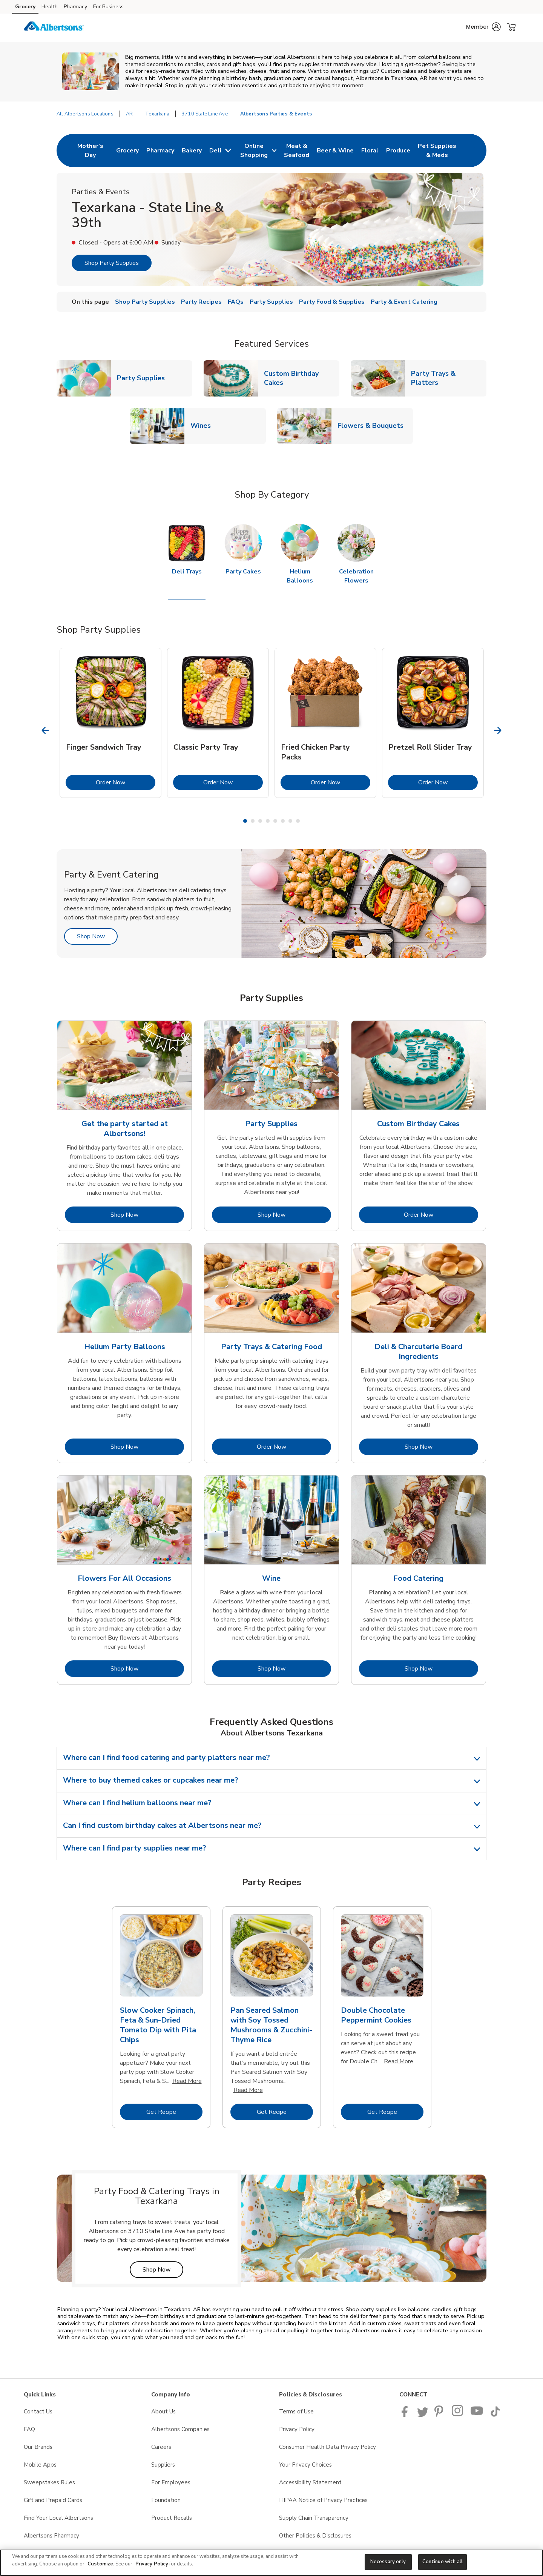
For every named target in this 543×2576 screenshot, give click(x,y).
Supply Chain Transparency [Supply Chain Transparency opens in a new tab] (313, 2518)
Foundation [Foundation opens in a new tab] (166, 2500)
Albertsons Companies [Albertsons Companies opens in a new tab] (180, 2429)
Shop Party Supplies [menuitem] (145, 302)
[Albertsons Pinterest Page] (440, 2415)
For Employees (170, 2482)
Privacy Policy (151, 2564)
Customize (100, 2564)
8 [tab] (298, 821)
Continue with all (442, 2561)
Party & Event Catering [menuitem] (404, 302)
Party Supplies (144, 378)
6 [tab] (283, 821)
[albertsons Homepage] (54, 27)
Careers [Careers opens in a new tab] (161, 2447)
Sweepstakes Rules (49, 2482)
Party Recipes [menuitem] (201, 302)
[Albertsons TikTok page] (495, 2415)
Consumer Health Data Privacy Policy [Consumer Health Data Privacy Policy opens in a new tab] (327, 2447)
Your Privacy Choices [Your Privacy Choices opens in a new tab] (305, 2464)
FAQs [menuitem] (236, 302)
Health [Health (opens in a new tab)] (49, 6)
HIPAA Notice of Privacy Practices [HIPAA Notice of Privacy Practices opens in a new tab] (323, 2500)
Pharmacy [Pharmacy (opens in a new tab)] (75, 6)
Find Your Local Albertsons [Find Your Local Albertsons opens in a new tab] (58, 2518)
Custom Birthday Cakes (301, 378)
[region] (271, 2562)
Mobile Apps (40, 2464)
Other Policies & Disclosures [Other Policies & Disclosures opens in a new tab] (315, 2535)
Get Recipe (174, 2111)
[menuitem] (90, 150)
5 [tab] (275, 821)
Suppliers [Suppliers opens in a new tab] (163, 2464)
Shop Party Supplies (111, 263)
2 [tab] (253, 821)
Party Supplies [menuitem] (271, 302)
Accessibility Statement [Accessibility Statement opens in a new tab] (310, 2482)
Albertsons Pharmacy (51, 2535)
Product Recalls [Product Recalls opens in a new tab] (171, 2518)
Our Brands (38, 2447)
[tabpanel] (110, 723)
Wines (203, 425)
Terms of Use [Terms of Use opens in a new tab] (296, 2411)
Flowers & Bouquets (373, 425)
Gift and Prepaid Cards (53, 2500)
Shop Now (97, 936)
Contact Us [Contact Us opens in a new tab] (38, 2411)
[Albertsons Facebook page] (406, 2415)
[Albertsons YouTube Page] (477, 2415)
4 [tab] (268, 821)
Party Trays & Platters (448, 378)
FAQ (29, 2429)
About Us (163, 2411)
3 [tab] (260, 821)
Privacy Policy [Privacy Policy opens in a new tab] (296, 2429)
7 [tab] (290, 821)
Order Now (125, 782)
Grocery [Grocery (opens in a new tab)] (25, 6)
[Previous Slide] (45, 730)
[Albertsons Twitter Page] (422, 2415)
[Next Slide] (497, 730)
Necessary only (388, 2561)
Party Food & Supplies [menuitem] (332, 302)
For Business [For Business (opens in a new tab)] (108, 6)
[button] (483, 27)
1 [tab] (245, 821)
